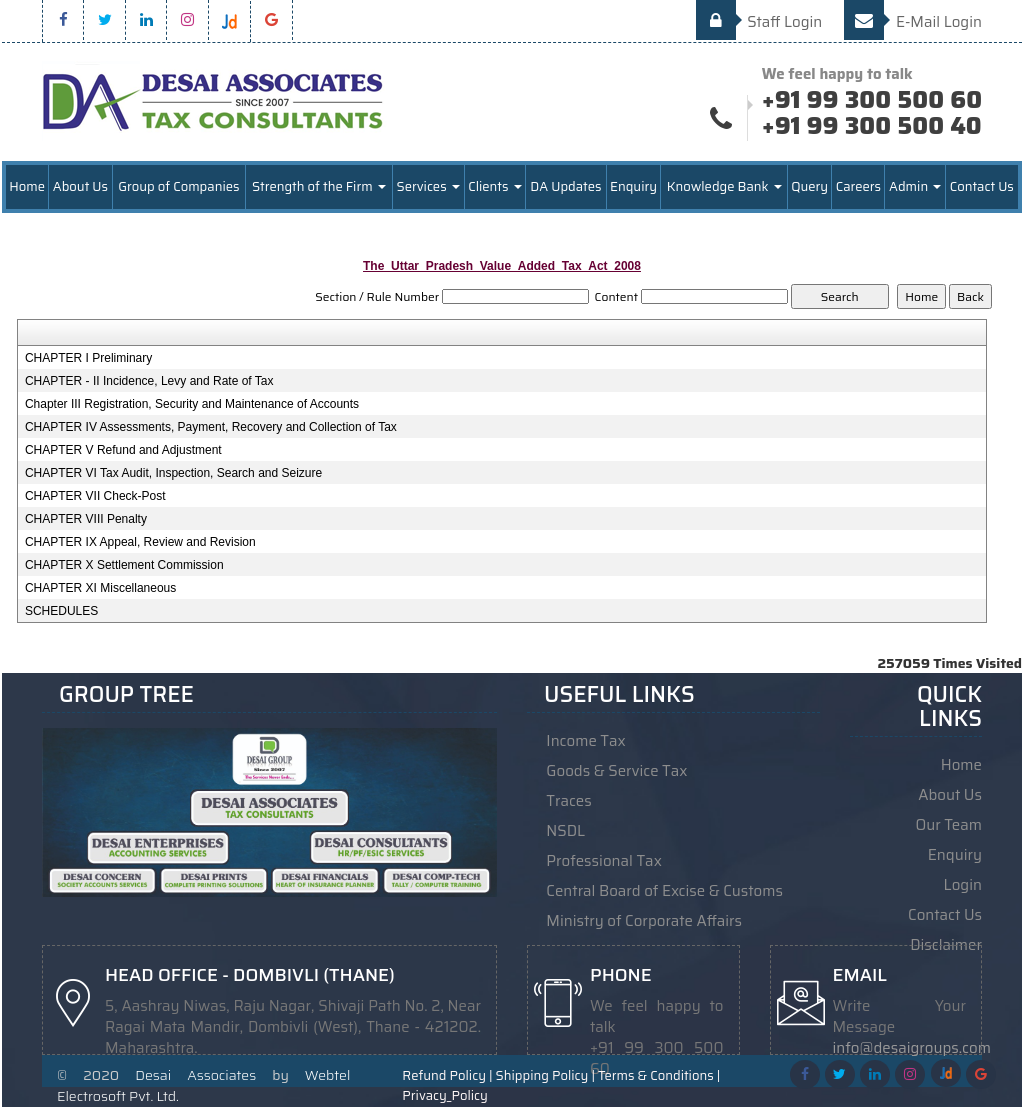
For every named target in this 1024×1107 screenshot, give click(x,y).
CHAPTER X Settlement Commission (124, 565)
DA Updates (565, 186)
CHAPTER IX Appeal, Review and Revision (140, 542)
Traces (568, 801)
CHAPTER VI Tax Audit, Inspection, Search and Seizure (173, 473)
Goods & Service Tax (616, 771)
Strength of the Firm (319, 186)
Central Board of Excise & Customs (664, 891)
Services (428, 186)
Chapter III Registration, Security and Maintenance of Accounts (192, 404)
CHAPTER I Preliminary (88, 358)
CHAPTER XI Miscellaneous (100, 588)
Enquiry (633, 186)
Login (963, 885)
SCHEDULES (61, 611)
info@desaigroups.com (912, 1048)
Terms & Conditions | (659, 1076)
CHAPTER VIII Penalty (86, 519)
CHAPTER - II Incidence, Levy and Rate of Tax (149, 381)
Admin (915, 186)
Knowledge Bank (724, 186)
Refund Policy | (447, 1076)
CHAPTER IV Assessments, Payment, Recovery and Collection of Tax (211, 427)
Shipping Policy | (545, 1076)
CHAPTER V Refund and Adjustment (123, 450)
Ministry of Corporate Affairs (644, 921)
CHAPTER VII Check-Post (95, 496)
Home (27, 186)
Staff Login (759, 22)
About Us (80, 186)
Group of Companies (178, 186)
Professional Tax (604, 861)
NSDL (565, 831)
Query (809, 186)
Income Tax (585, 741)
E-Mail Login (913, 22)
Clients (494, 186)
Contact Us (982, 186)
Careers (858, 186)
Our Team (949, 825)
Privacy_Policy (444, 1096)
